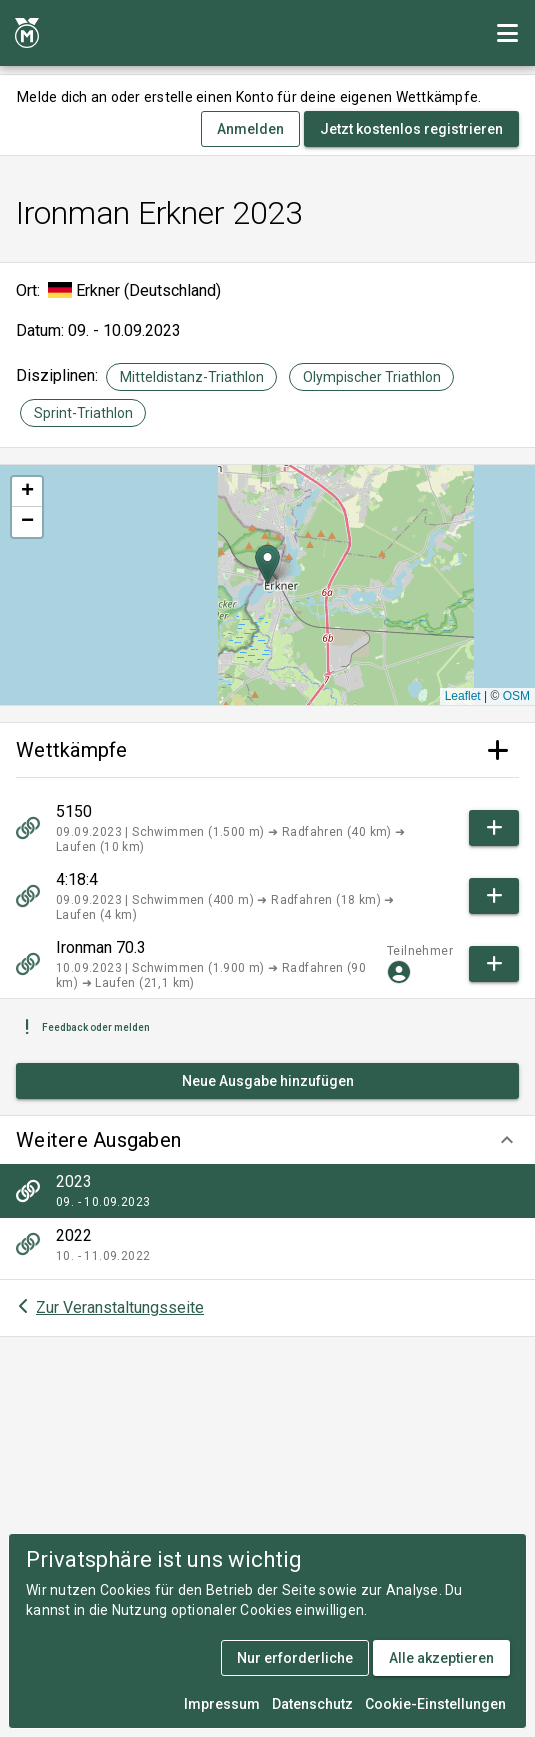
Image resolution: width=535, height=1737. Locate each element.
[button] (267, 1140)
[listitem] (267, 1191)
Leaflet (463, 696)
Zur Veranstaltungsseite (120, 1307)
